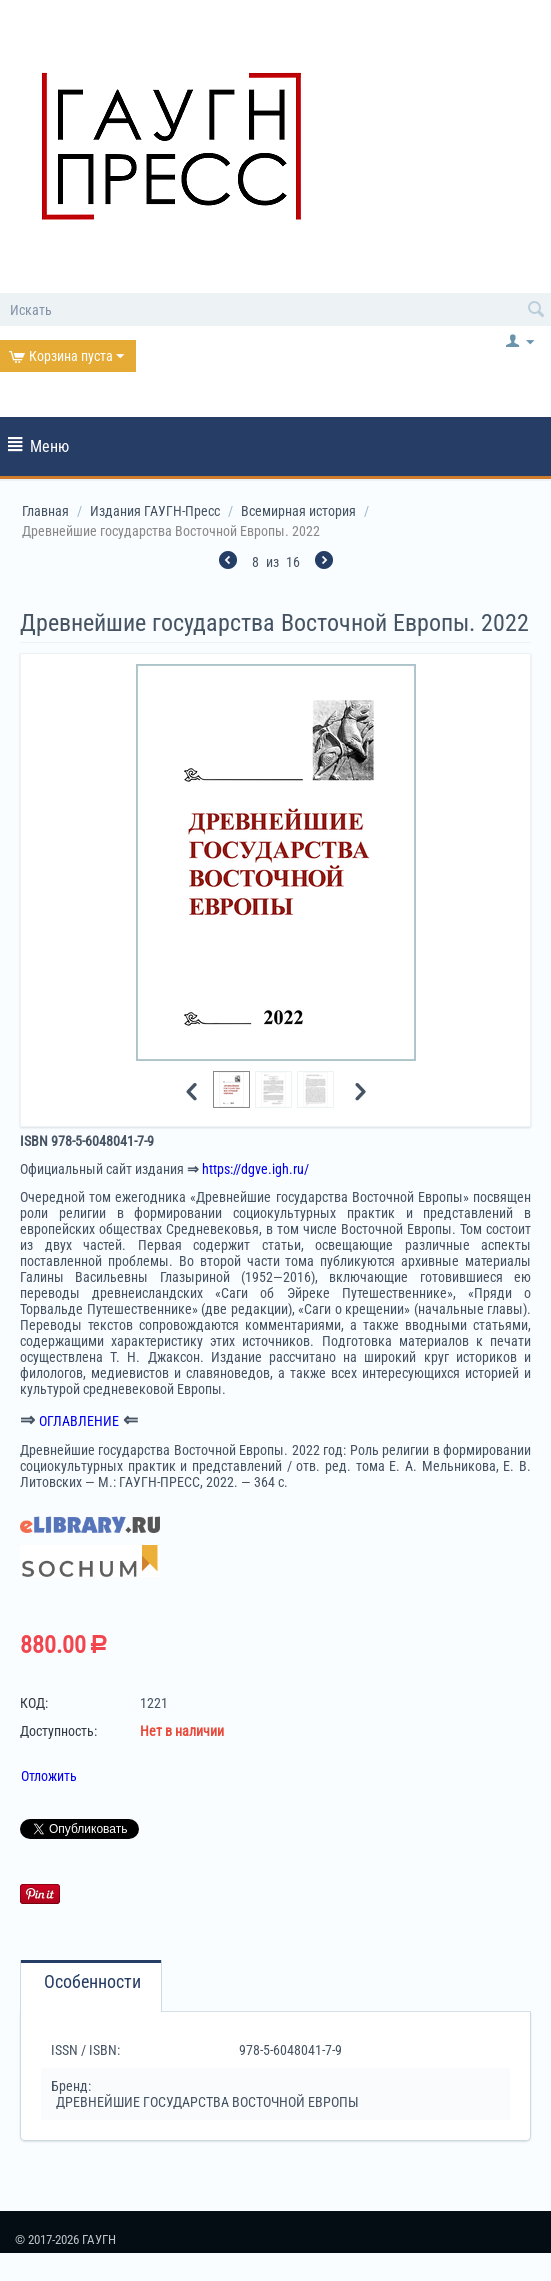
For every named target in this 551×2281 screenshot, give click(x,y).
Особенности (92, 1982)
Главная (45, 511)
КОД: (34, 1703)
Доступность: (58, 1731)
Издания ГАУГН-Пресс (155, 511)
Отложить (49, 1776)
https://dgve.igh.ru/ (255, 1169)
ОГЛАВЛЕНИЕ (79, 1421)
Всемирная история (298, 511)
